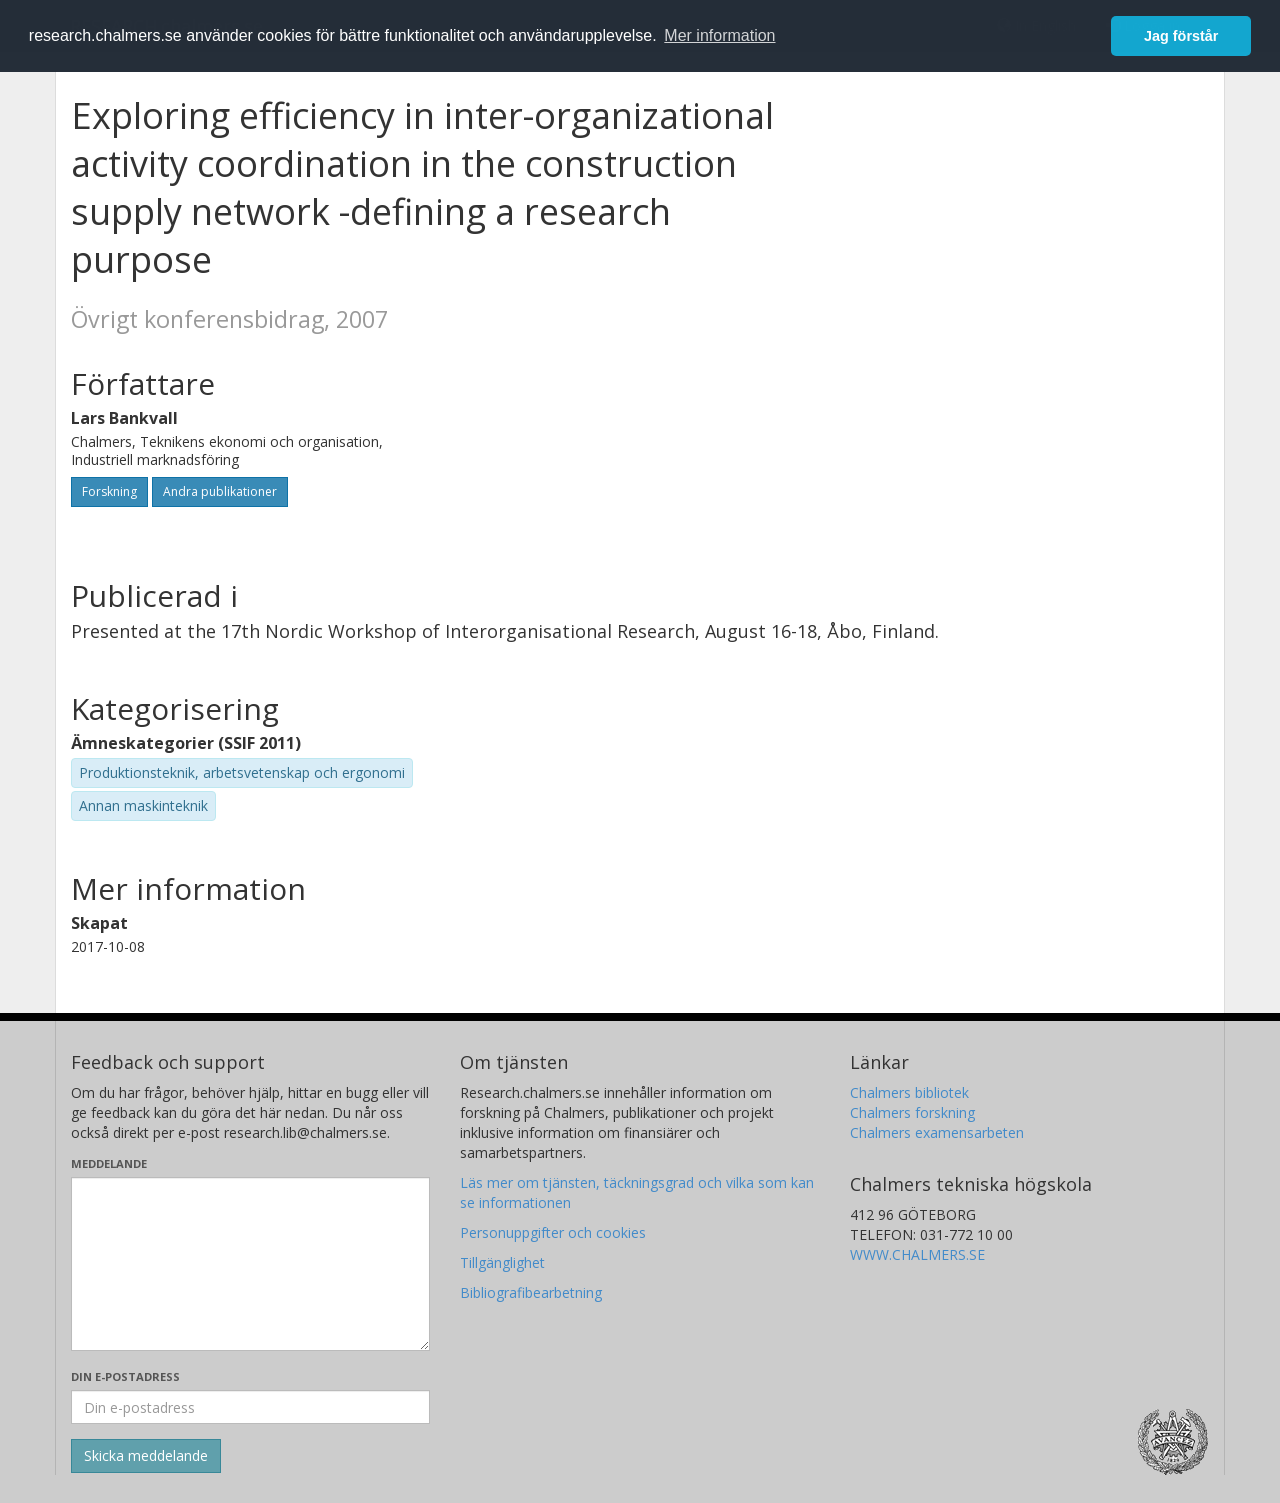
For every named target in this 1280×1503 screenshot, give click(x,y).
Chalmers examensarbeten (937, 1132)
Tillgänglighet (502, 1262)
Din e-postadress (125, 1376)
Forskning (109, 491)
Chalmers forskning (912, 1112)
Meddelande (109, 1163)
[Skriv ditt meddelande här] (250, 1264)
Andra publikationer (220, 491)
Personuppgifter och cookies (553, 1232)
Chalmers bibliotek (909, 1092)
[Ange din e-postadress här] (250, 1407)
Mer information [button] (719, 35)
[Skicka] (146, 1456)
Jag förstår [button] (1181, 36)
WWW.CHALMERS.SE (917, 1254)
